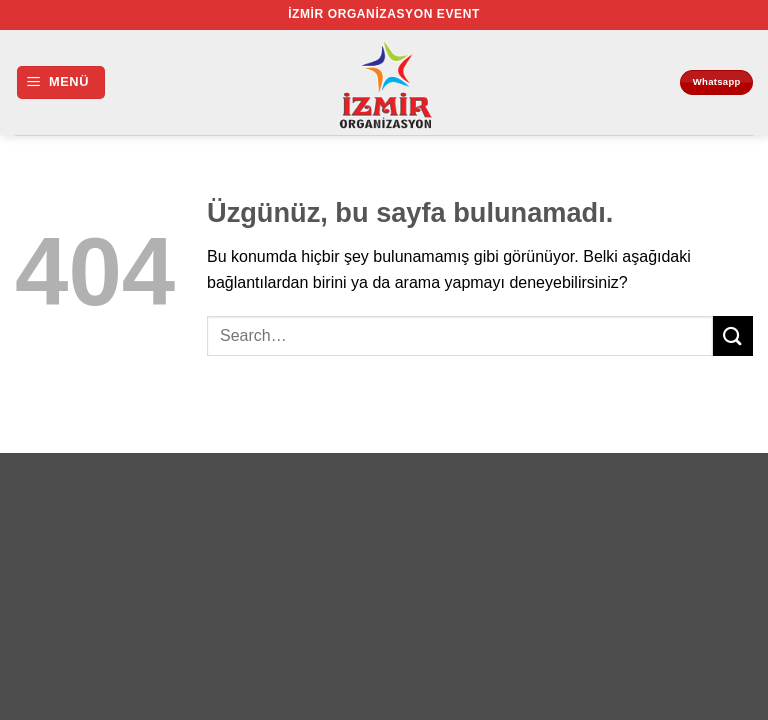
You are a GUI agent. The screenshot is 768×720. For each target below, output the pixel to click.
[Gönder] (733, 335)
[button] (61, 82)
